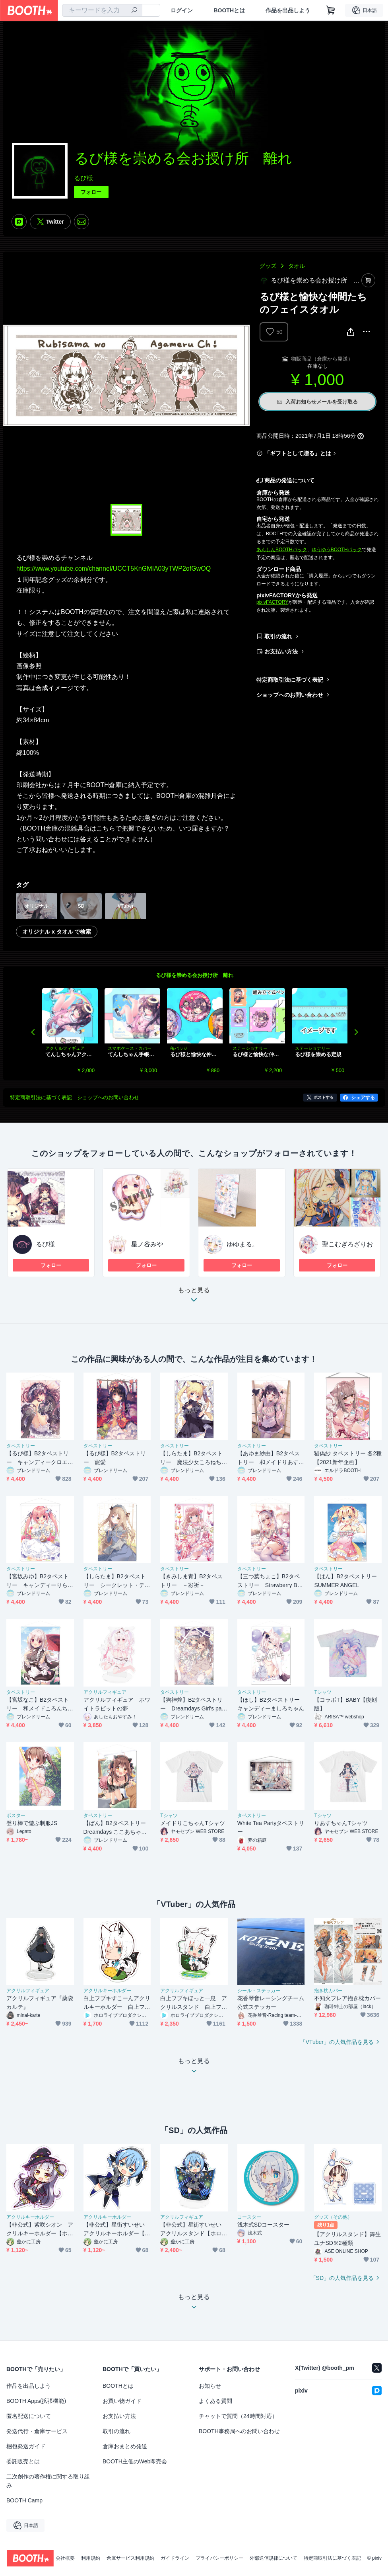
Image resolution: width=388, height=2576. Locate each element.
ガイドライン (175, 2558)
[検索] (134, 10)
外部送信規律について (273, 2558)
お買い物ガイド (122, 2401)
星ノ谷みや (147, 1244)
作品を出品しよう (288, 10)
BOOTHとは (229, 10)
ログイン (182, 10)
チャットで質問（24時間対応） (238, 2416)
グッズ (268, 266)
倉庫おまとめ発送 (125, 2446)
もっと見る (194, 1297)
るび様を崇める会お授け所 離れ (194, 975)
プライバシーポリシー (219, 2558)
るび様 (83, 178)
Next (355, 1032)
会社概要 (65, 2558)
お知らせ (210, 2386)
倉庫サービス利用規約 (130, 2558)
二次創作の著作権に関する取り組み (48, 2480)
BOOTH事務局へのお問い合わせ (239, 2431)
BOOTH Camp (24, 2500)
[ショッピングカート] (330, 10)
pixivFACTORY (272, 602)
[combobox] (102, 10)
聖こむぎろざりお (347, 1244)
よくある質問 (215, 2401)
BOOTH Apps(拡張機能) (36, 2401)
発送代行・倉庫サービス (37, 2431)
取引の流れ (278, 636)
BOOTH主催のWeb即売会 (135, 2461)
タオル (296, 266)
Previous (33, 1032)
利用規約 (90, 2558)
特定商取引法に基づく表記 (289, 680)
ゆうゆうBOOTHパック (337, 549)
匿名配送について (28, 2416)
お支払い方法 (281, 651)
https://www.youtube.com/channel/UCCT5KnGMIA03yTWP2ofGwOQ (113, 568)
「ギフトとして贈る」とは (297, 453)
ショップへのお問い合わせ (289, 695)
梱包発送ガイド (25, 2446)
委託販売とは (23, 2461)
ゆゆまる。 (242, 1244)
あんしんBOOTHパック (281, 549)
